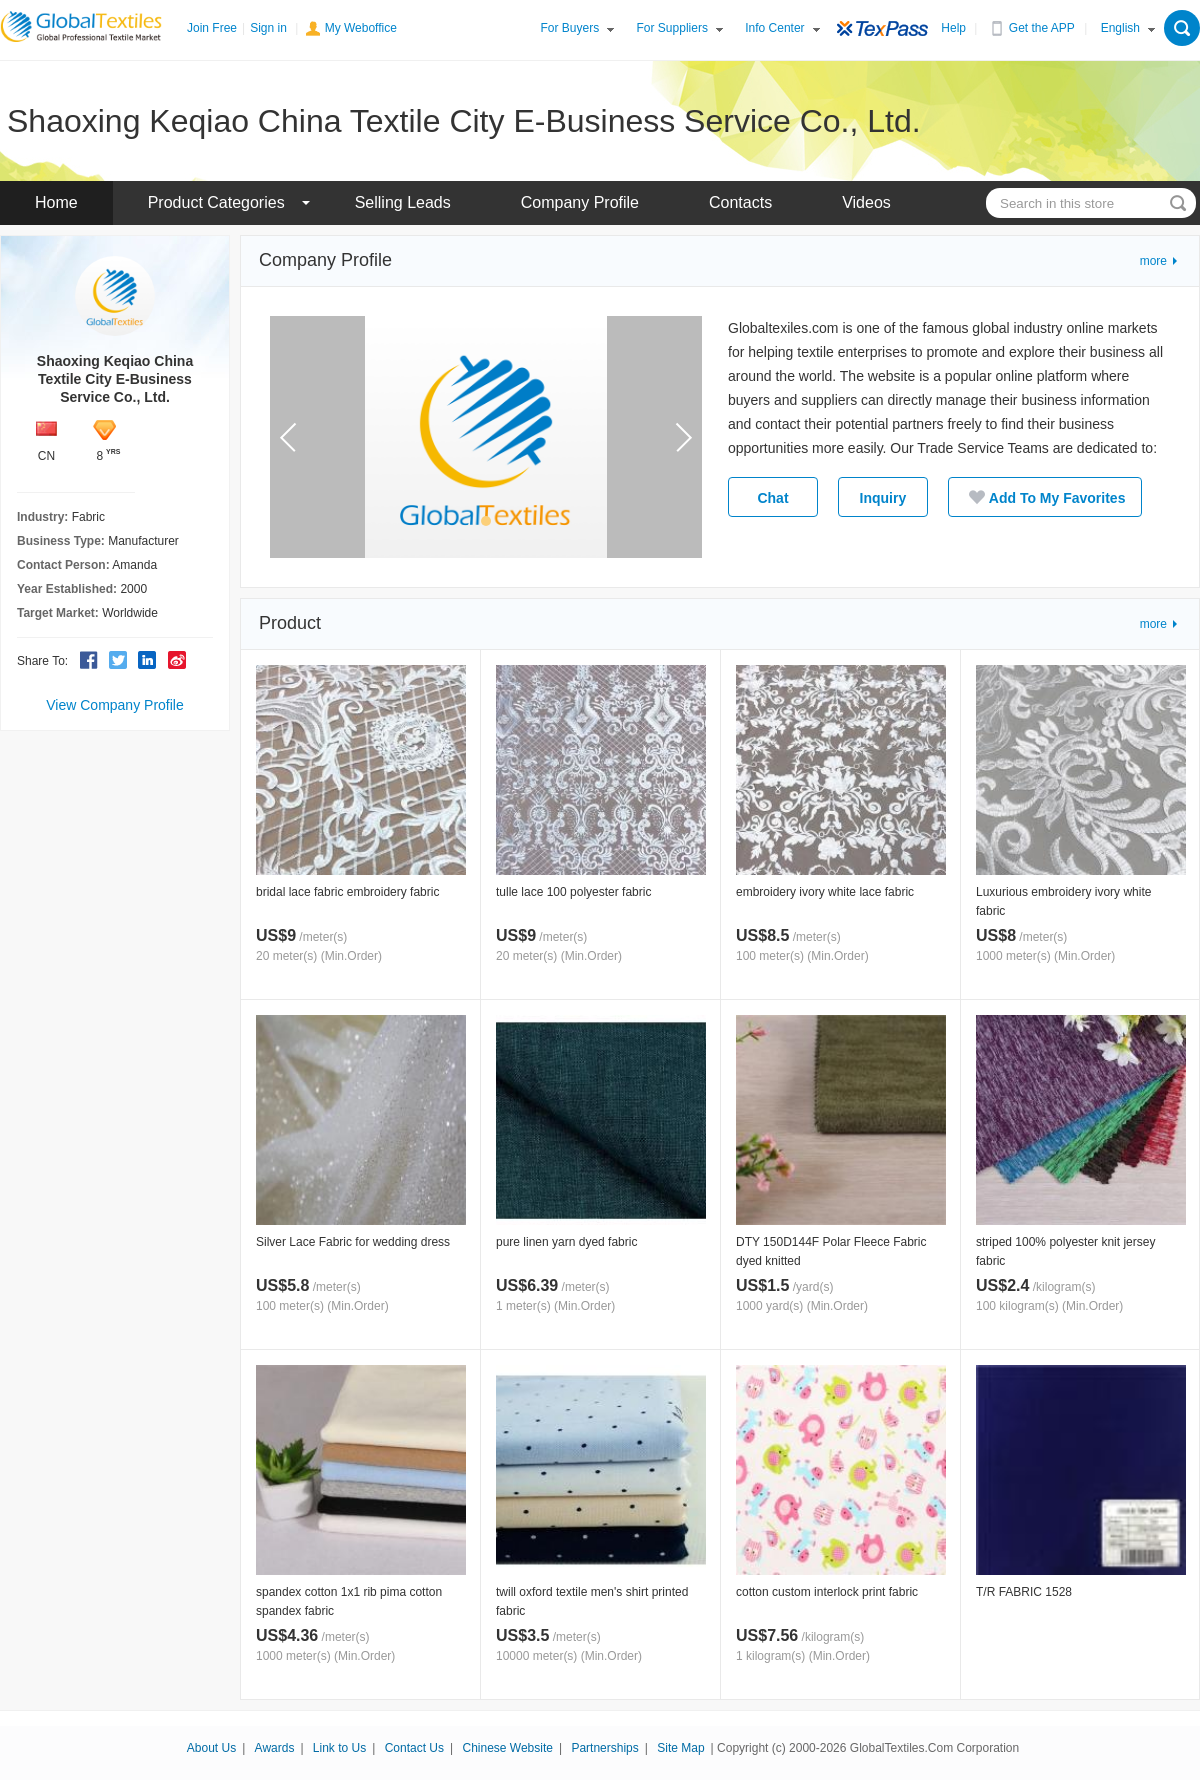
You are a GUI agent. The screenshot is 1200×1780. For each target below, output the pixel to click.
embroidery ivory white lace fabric (825, 892)
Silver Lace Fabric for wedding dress (353, 1242)
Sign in (268, 28)
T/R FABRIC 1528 (1024, 1592)
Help (953, 28)
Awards (275, 1748)
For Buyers (570, 28)
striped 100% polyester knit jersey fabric (1065, 1251)
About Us (211, 1748)
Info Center (774, 28)
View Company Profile (114, 705)
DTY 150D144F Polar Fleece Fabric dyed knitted (831, 1251)
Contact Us (414, 1748)
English (1120, 28)
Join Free (212, 28)
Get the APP (1042, 28)
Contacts (740, 202)
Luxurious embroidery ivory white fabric (1063, 901)
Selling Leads (403, 202)
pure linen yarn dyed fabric (566, 1242)
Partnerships (604, 1748)
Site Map (680, 1748)
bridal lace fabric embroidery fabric (347, 892)
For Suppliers (672, 28)
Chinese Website (507, 1748)
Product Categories (216, 202)
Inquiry (883, 498)
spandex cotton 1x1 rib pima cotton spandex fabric (349, 1601)
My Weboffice (361, 28)
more (1153, 261)
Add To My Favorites (1045, 497)
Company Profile (580, 202)
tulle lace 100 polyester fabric (573, 892)
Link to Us (339, 1748)
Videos (866, 202)
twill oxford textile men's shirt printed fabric (592, 1601)
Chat (772, 498)
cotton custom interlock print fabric (827, 1592)
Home (56, 202)
